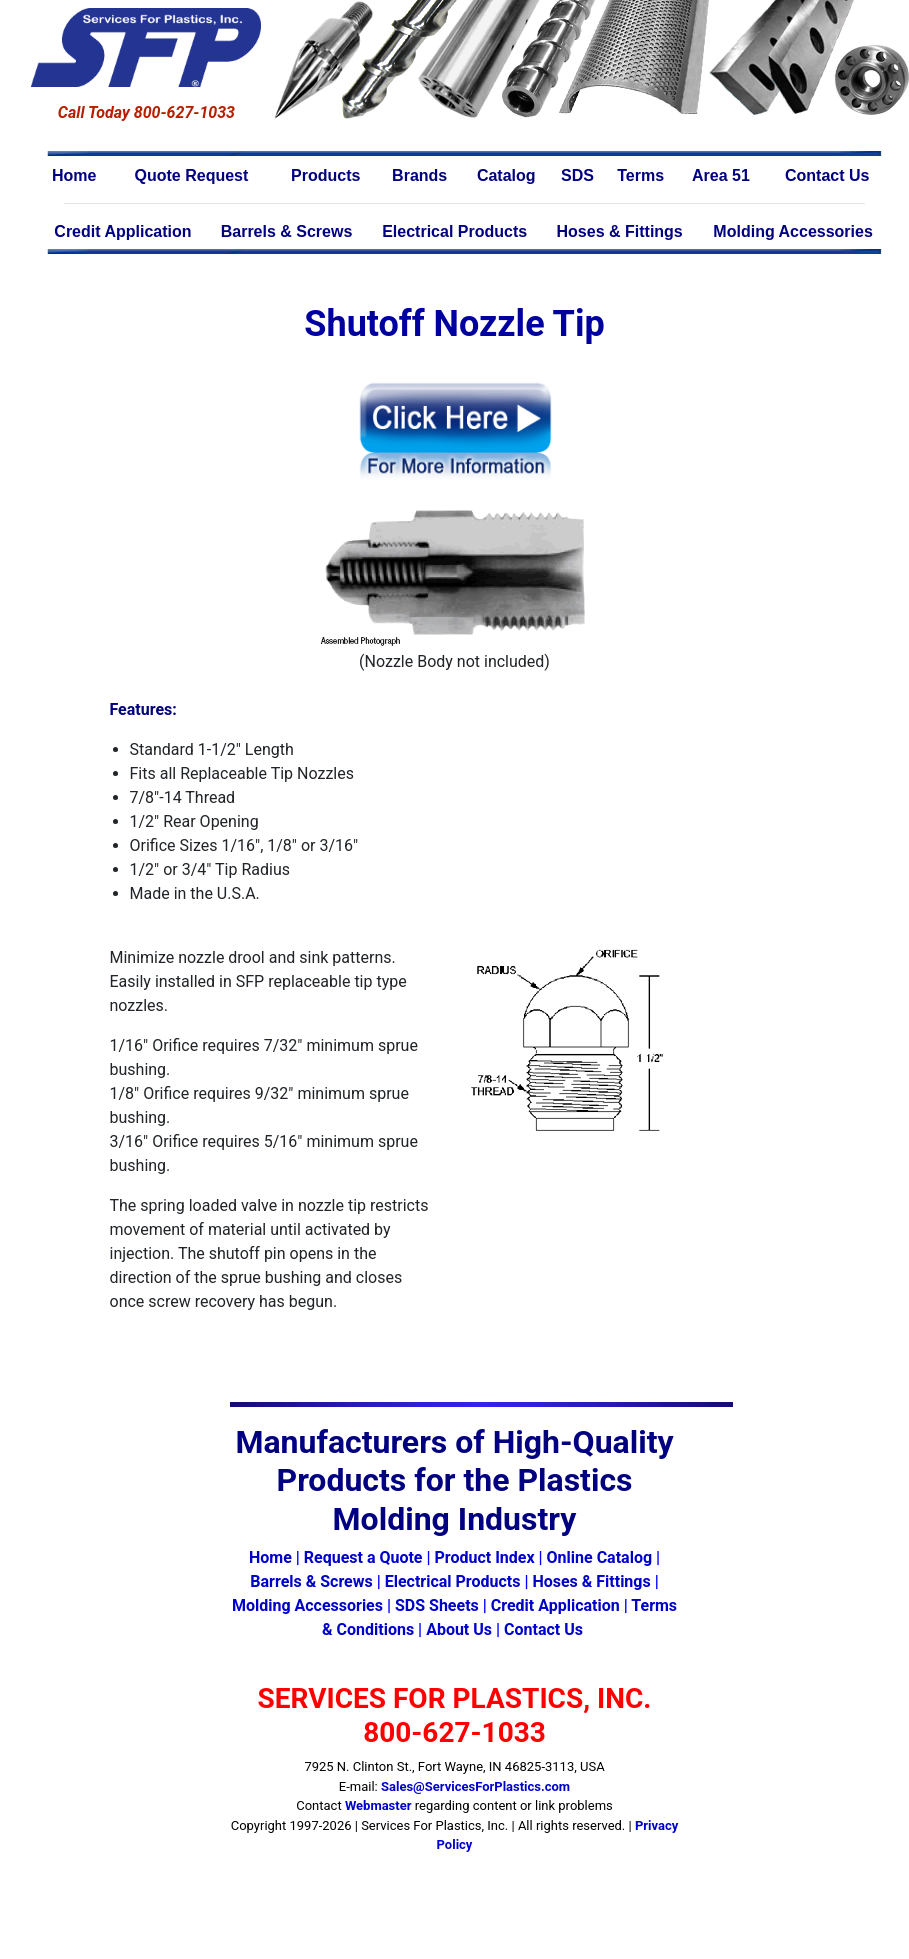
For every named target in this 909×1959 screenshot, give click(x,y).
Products (325, 175)
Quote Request (192, 175)
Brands (419, 175)
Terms (640, 175)
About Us (459, 1629)
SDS (577, 175)
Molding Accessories (792, 231)
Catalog (506, 175)
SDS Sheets (437, 1605)
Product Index (484, 1557)
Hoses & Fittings (620, 231)
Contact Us (827, 175)
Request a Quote (363, 1557)
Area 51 (721, 175)
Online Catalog (599, 1557)
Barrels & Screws (287, 231)
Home (74, 175)
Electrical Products (454, 231)
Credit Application (122, 231)
